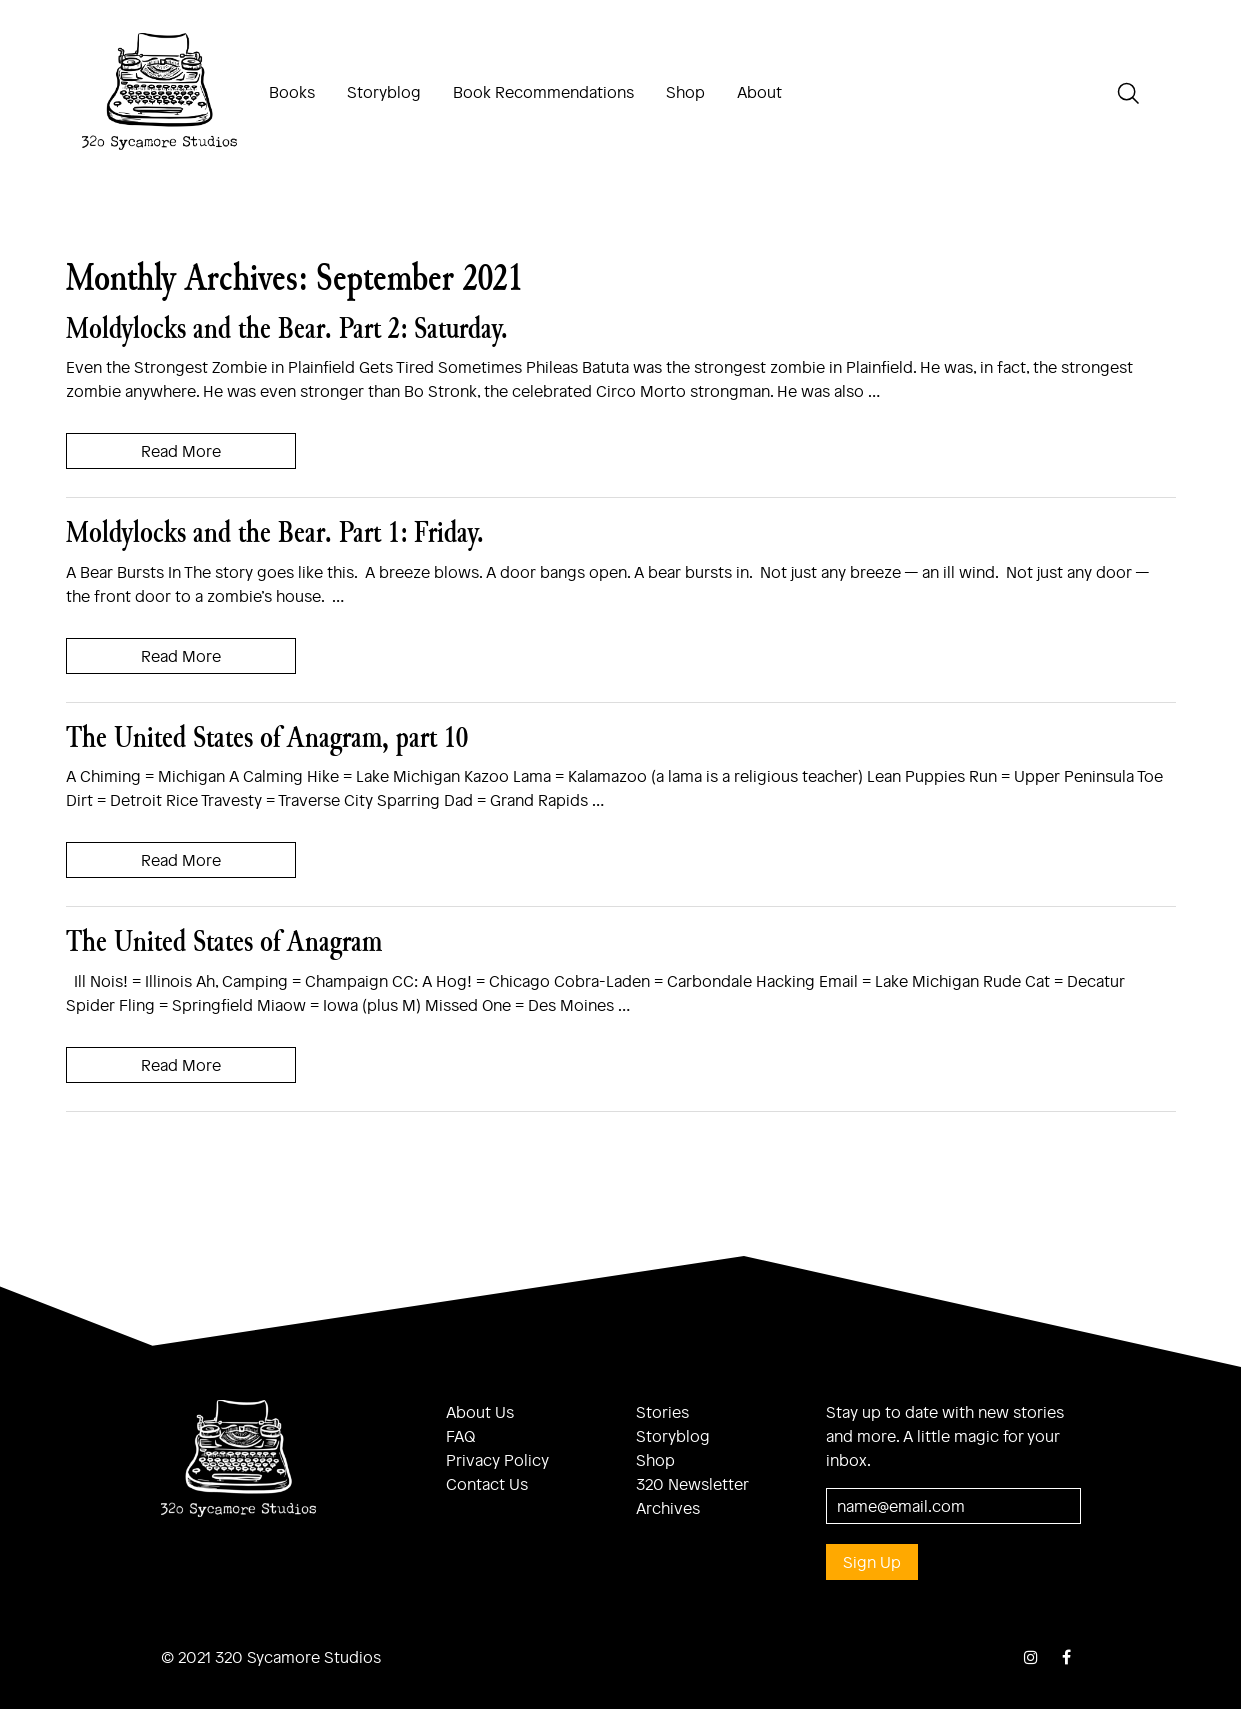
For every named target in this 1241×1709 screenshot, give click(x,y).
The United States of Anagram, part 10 (267, 736)
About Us (480, 1411)
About (759, 91)
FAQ (461, 1435)
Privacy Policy (497, 1459)
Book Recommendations (543, 91)
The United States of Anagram (224, 940)
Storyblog (384, 91)
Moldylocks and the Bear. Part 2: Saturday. (287, 327)
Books (292, 91)
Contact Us (487, 1483)
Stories (662, 1411)
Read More (181, 450)
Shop (685, 91)
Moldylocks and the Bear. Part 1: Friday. (275, 531)
